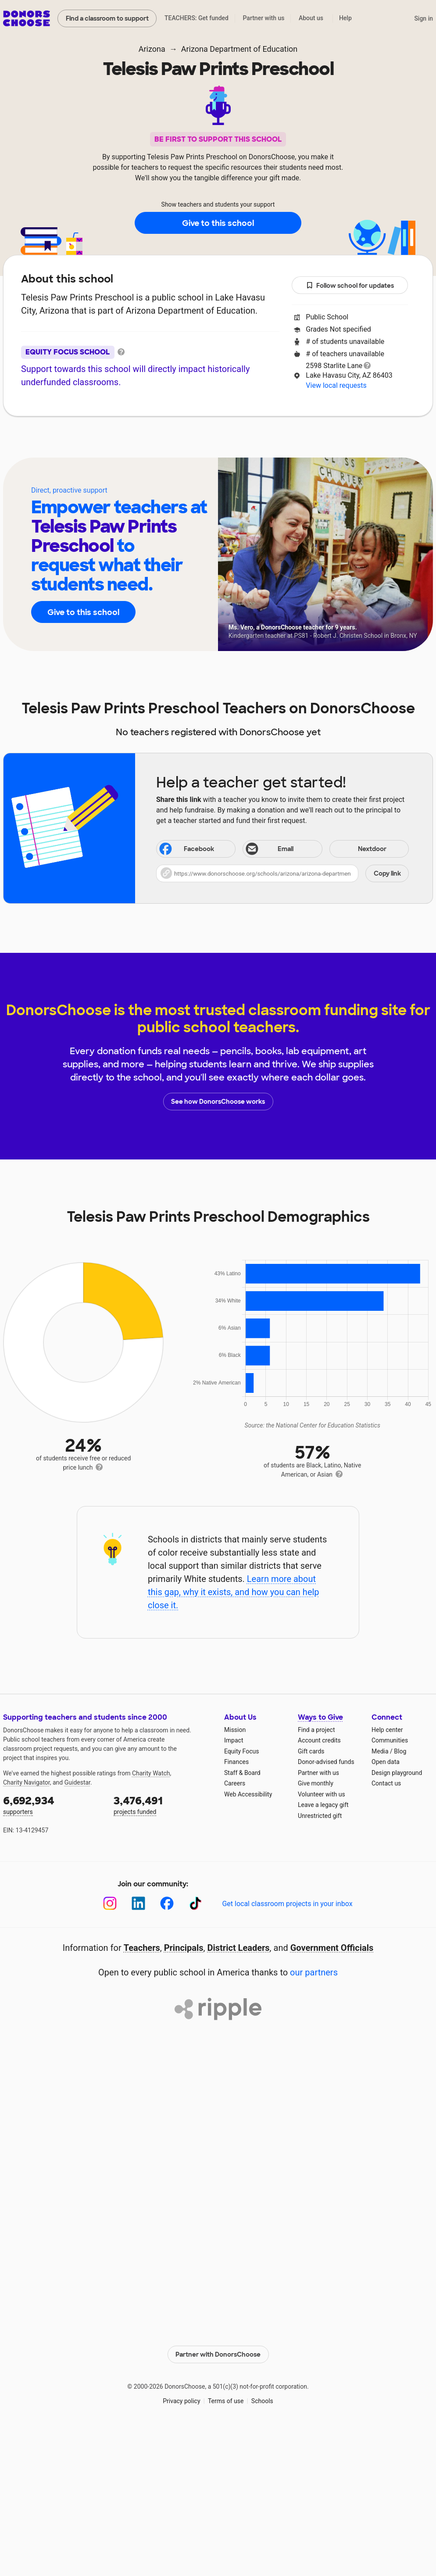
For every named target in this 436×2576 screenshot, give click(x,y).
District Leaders (238, 1948)
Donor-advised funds (326, 1761)
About (161, 442)
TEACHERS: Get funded (196, 17)
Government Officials (332, 1948)
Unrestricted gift (320, 1815)
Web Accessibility (248, 1794)
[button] (282, 873)
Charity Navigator (26, 1782)
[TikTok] (195, 1903)
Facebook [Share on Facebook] (186, 850)
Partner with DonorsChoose (218, 2354)
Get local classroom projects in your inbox (287, 1904)
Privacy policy (181, 2400)
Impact (233, 1740)
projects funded (163, 1804)
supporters (52, 1804)
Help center (387, 1729)
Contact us (386, 1783)
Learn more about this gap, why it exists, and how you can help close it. (233, 1592)
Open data (386, 1761)
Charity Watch (151, 1773)
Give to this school (218, 223)
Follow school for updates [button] (350, 286)
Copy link (387, 873)
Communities (390, 1740)
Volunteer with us (321, 1794)
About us (311, 17)
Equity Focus (241, 1751)
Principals (184, 1948)
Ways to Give (320, 1717)
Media (380, 1751)
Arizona (152, 49)
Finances (236, 1761)
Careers (234, 1783)
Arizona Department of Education (239, 49)
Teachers (212, 442)
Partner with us (264, 17)
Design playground (397, 1772)
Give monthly (315, 1783)
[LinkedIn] (138, 1903)
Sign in (423, 18)
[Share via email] (282, 849)
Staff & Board (242, 1772)
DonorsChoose (26, 18)
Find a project (316, 1729)
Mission (235, 1729)
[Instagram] (109, 1903)
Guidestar (77, 1782)
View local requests (336, 385)
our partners (314, 1972)
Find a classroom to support (107, 18)
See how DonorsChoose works (218, 1102)
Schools (262, 2400)
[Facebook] (166, 1903)
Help (345, 17)
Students (269, 442)
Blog (400, 1751)
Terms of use (226, 2400)
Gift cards (311, 1751)
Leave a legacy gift (323, 1804)
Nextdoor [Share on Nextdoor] (359, 849)
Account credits (319, 1740)
